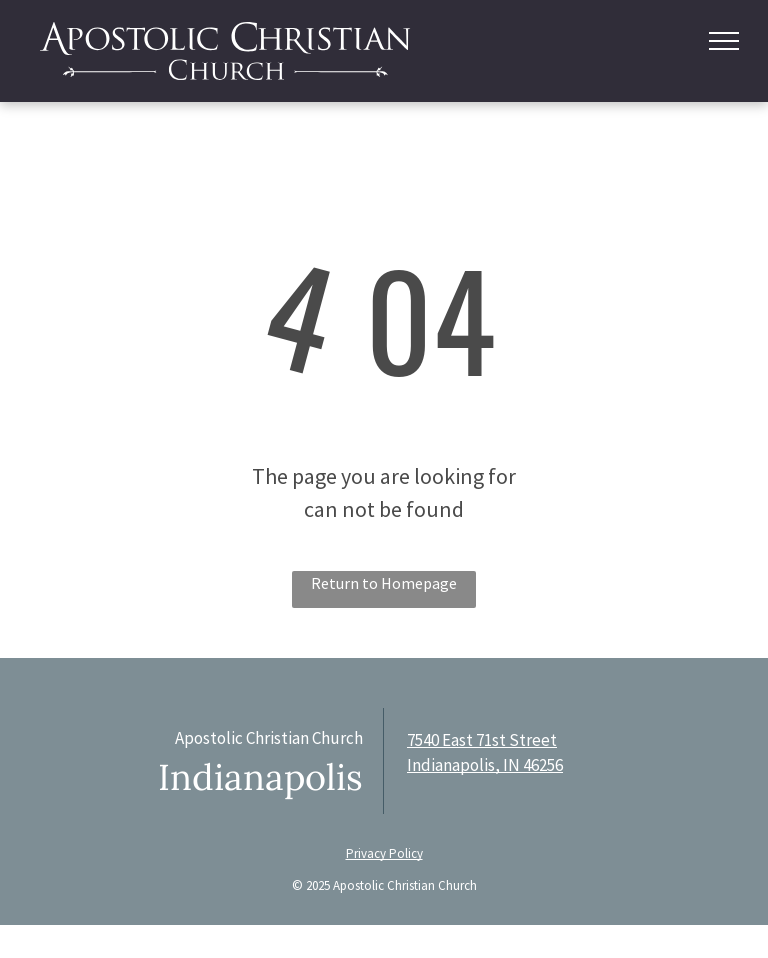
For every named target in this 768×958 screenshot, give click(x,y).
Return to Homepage (384, 583)
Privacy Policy (384, 853)
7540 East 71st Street (482, 740)
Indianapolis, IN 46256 (485, 765)
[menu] (724, 41)
